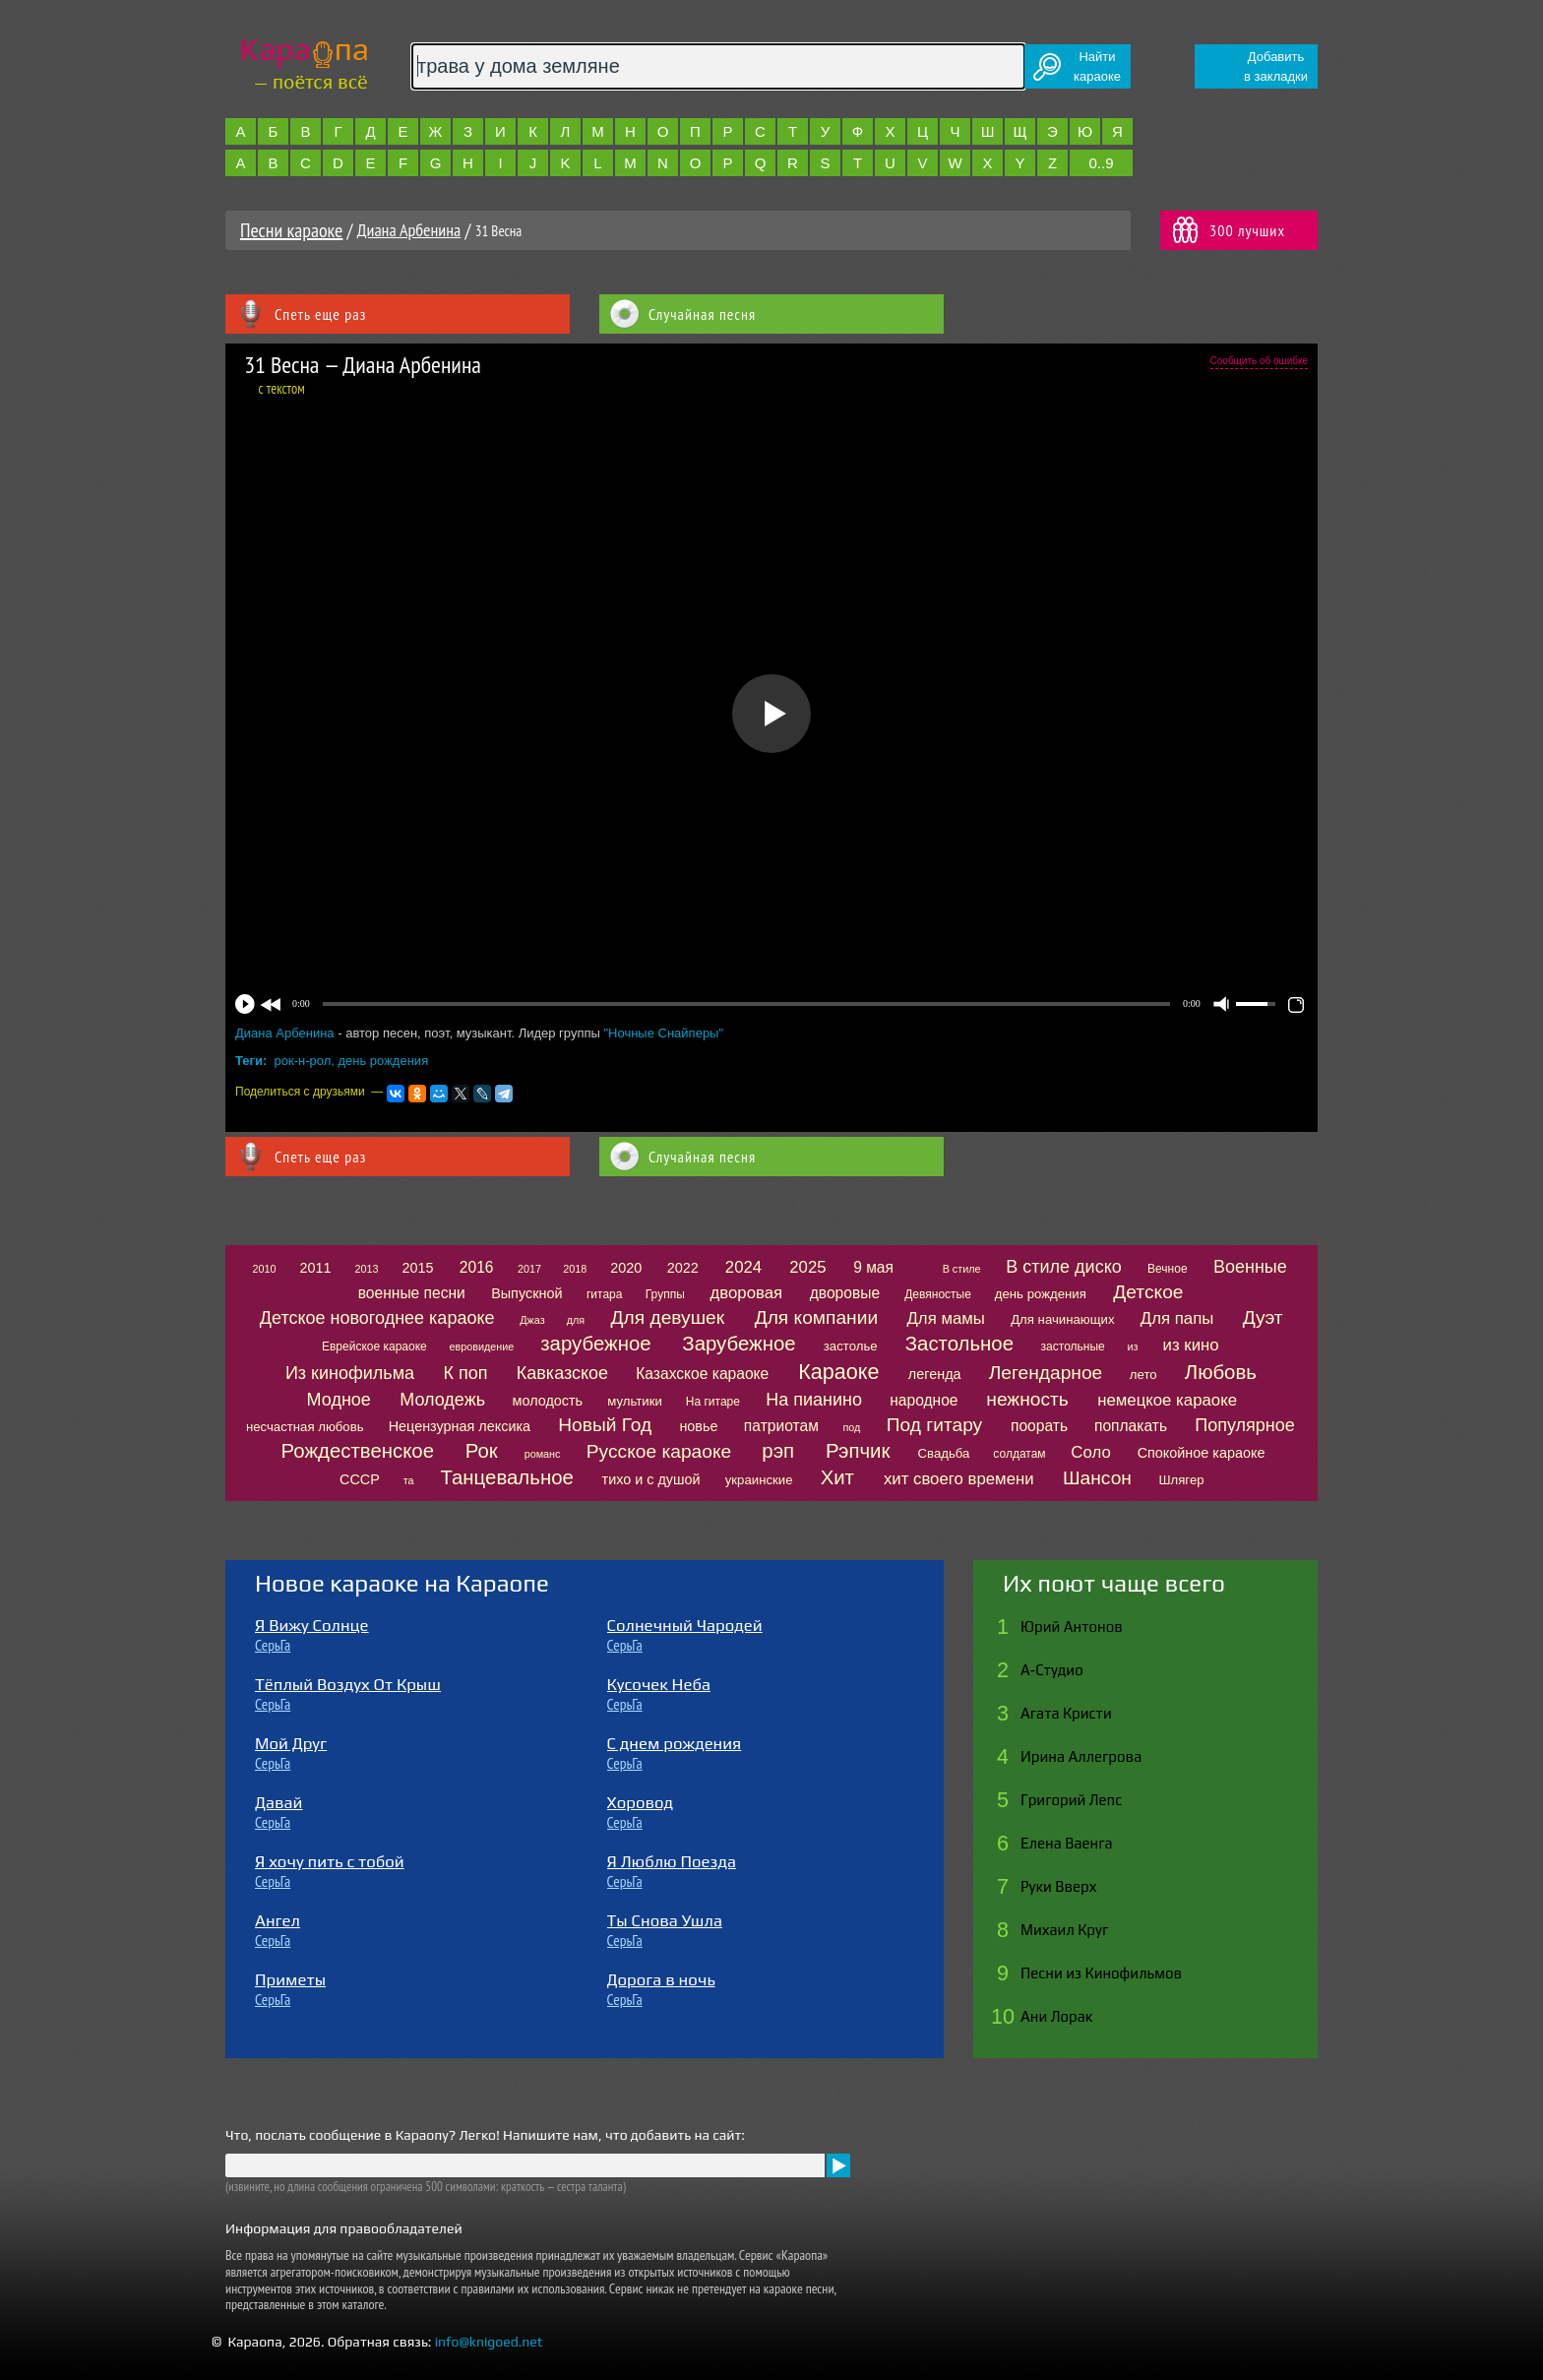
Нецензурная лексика (459, 1426)
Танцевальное (506, 1477)
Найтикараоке (1097, 66)
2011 (316, 1268)
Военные (1250, 1267)
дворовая (746, 1293)
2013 (366, 1269)
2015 (417, 1268)
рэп (778, 1451)
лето (1143, 1374)
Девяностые (937, 1294)
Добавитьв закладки (1276, 66)
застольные (1073, 1346)
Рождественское (357, 1451)
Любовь (1221, 1372)
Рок (481, 1451)
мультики (634, 1401)
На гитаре (713, 1402)
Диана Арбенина (409, 230)
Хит (837, 1477)
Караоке (838, 1371)
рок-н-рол (303, 1060)
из (1132, 1346)
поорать (1039, 1425)
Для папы (1177, 1318)
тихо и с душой (651, 1479)
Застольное (959, 1343)
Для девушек (668, 1317)
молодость (548, 1401)
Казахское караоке (702, 1373)
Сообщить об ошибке (1259, 360)
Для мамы (945, 1318)
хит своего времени (959, 1479)
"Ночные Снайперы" (663, 1033)
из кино (1191, 1345)
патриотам (781, 1425)
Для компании (816, 1317)
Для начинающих (1062, 1319)
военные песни (411, 1292)
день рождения (383, 1060)
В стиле (962, 1269)
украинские (759, 1479)
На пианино (814, 1399)
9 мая (873, 1267)
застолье (851, 1346)
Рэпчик (858, 1451)
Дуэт (1263, 1317)
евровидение (481, 1346)
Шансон (1097, 1478)
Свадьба (944, 1453)
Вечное (1167, 1269)
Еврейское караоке (374, 1346)
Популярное (1245, 1425)
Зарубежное (738, 1343)
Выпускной (526, 1293)
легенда (934, 1374)
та (408, 1480)
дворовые (845, 1292)
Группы (665, 1294)
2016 (477, 1267)
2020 (626, 1268)
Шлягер (1181, 1479)
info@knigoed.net (489, 2341)
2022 (683, 1268)
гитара (604, 1294)
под (851, 1427)
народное (923, 1400)
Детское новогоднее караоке (377, 1318)
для (576, 1320)
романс (543, 1454)
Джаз (532, 1320)
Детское (1148, 1292)
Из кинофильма (349, 1373)
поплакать (1130, 1425)
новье (698, 1426)
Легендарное (1046, 1372)
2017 (529, 1269)
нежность (1027, 1399)
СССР (359, 1479)
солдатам (1019, 1454)
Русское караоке (658, 1451)
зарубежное (595, 1343)
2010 (265, 1269)
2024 (743, 1267)
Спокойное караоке (1201, 1453)
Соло (1090, 1452)
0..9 (1100, 163)
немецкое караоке (1167, 1400)
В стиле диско (1063, 1267)
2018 (574, 1269)
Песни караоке (291, 230)
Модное (339, 1399)
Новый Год (604, 1424)
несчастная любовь (305, 1426)
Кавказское (562, 1373)
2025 (807, 1267)
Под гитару (935, 1424)
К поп (465, 1373)
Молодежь (442, 1399)
